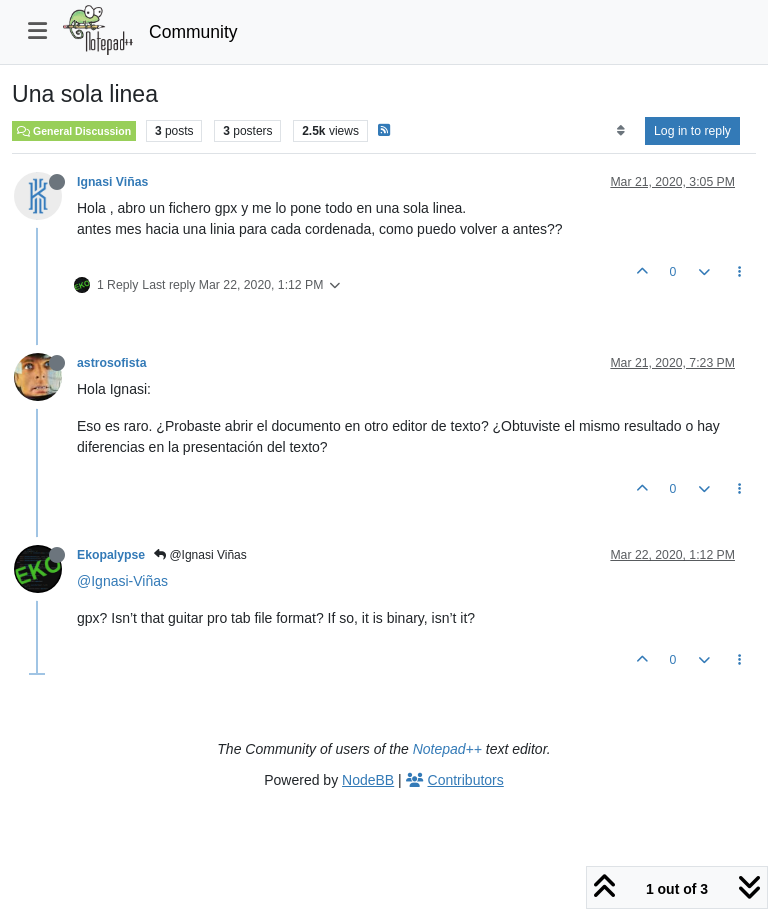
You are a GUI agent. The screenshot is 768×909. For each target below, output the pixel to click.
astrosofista (111, 363)
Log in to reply (692, 131)
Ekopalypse (111, 555)
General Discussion (74, 131)
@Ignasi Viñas (200, 555)
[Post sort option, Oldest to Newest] (620, 131)
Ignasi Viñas (112, 182)
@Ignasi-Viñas (122, 581)
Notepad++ (447, 749)
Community (193, 32)
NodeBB (368, 780)
